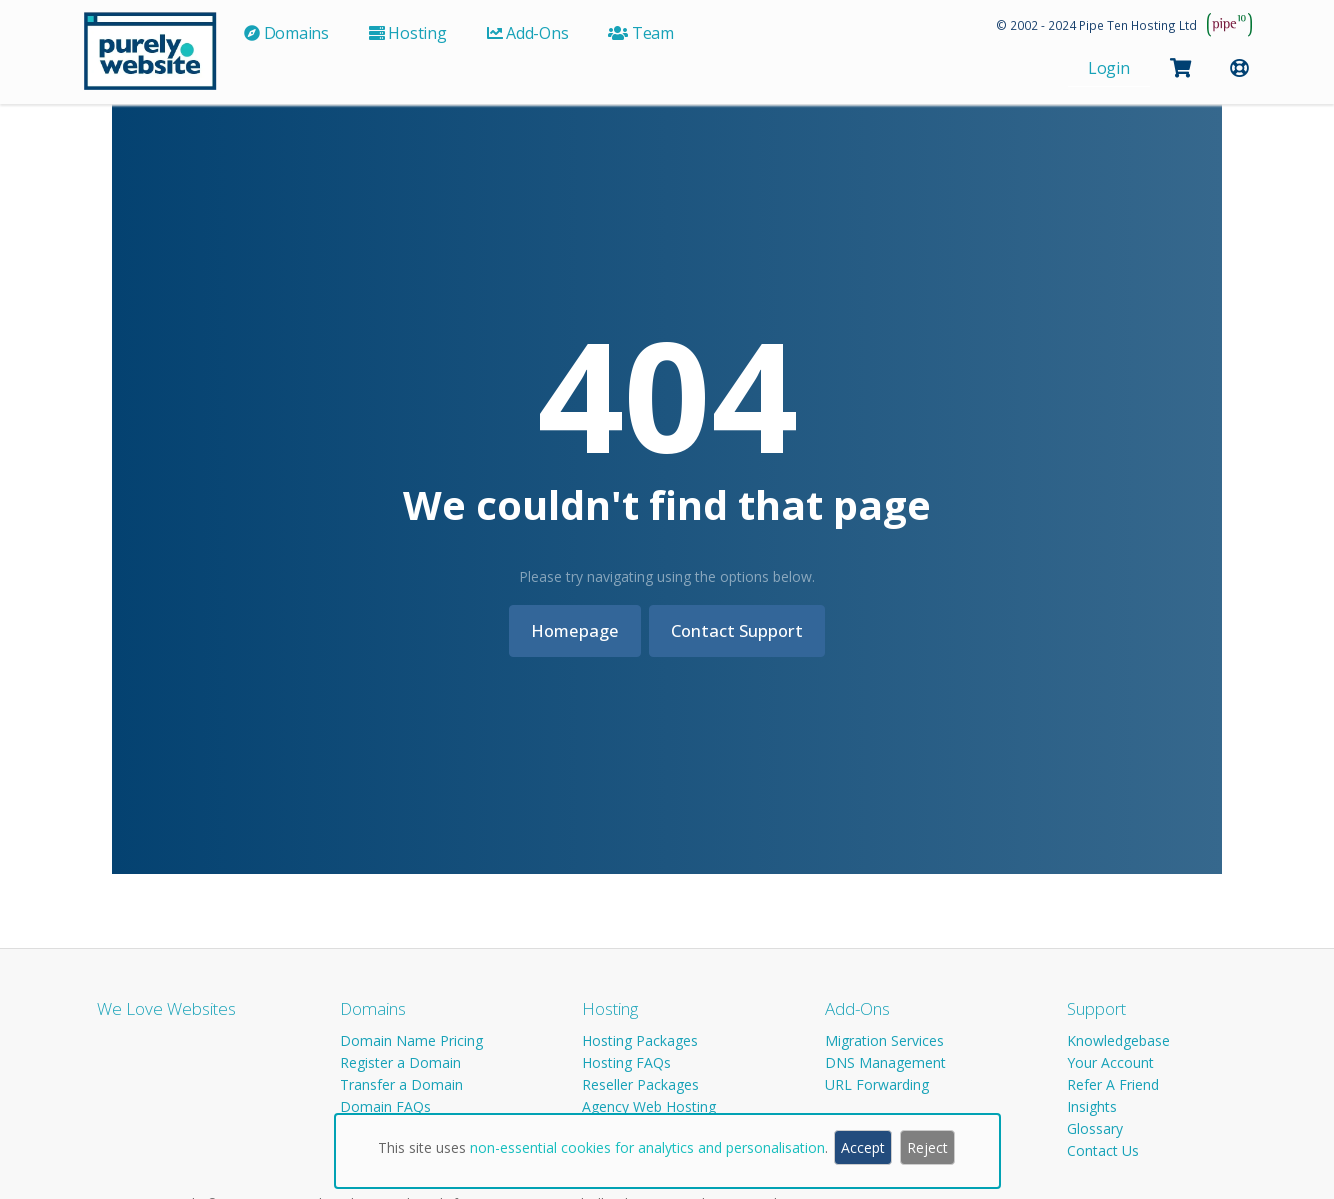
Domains (373, 1008)
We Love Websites (166, 1008)
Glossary (1095, 1128)
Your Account (1110, 1062)
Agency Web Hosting (649, 1106)
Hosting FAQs (626, 1062)
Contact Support (741, 630)
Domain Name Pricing (411, 1040)
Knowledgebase (1118, 1040)
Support (1096, 1008)
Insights (1092, 1106)
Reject (927, 1147)
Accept (863, 1147)
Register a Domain (400, 1062)
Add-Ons (857, 1008)
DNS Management (885, 1062)
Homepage (571, 630)
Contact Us (1103, 1150)
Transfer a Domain (401, 1084)
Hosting (610, 1008)
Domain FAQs (385, 1106)
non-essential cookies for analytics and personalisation (647, 1147)
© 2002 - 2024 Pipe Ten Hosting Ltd (1096, 25)
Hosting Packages (640, 1040)
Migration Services (884, 1040)
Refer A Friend (1113, 1084)
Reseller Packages (640, 1084)
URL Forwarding (877, 1084)
